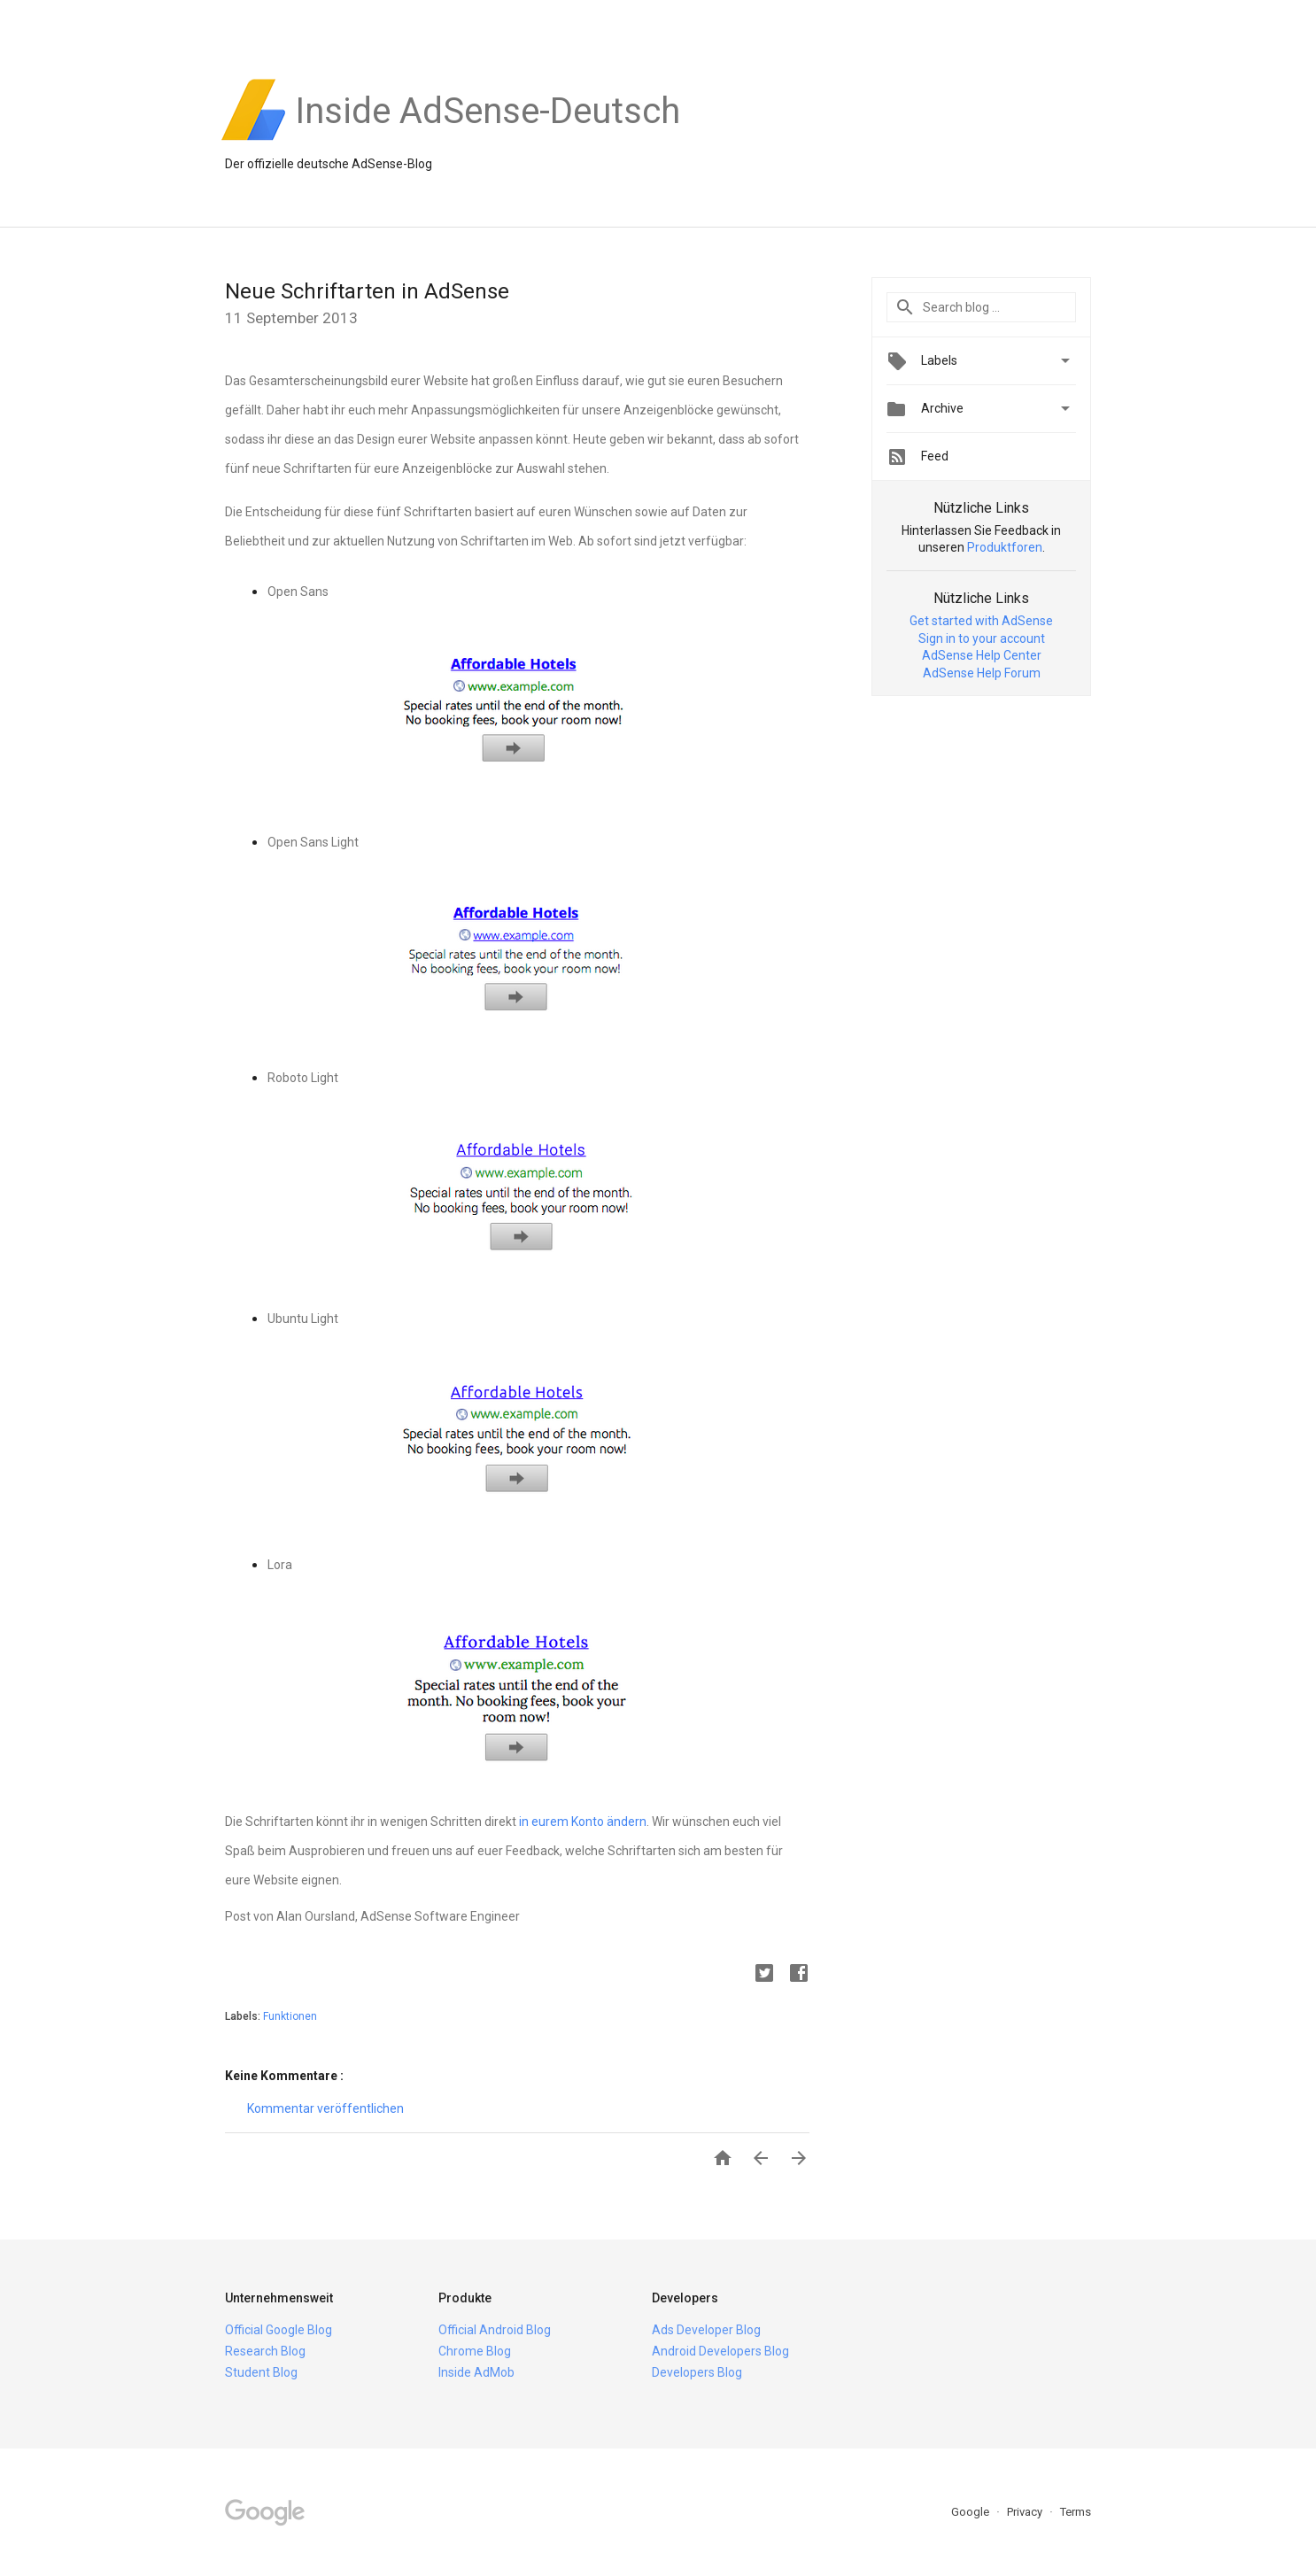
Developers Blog (697, 2372)
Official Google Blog (278, 2330)
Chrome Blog (474, 2351)
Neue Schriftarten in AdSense (367, 291)
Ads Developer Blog (706, 2330)
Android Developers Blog (720, 2351)
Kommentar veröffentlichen (325, 2108)
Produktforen (1004, 547)
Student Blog (261, 2372)
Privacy (1026, 2511)
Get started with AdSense (981, 621)
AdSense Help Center (981, 655)
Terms (1075, 2511)
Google (971, 2511)
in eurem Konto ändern (582, 1821)
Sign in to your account (981, 638)
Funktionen (290, 2016)
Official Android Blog (494, 2330)
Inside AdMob (476, 2372)
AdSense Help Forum (982, 673)
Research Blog (265, 2351)
